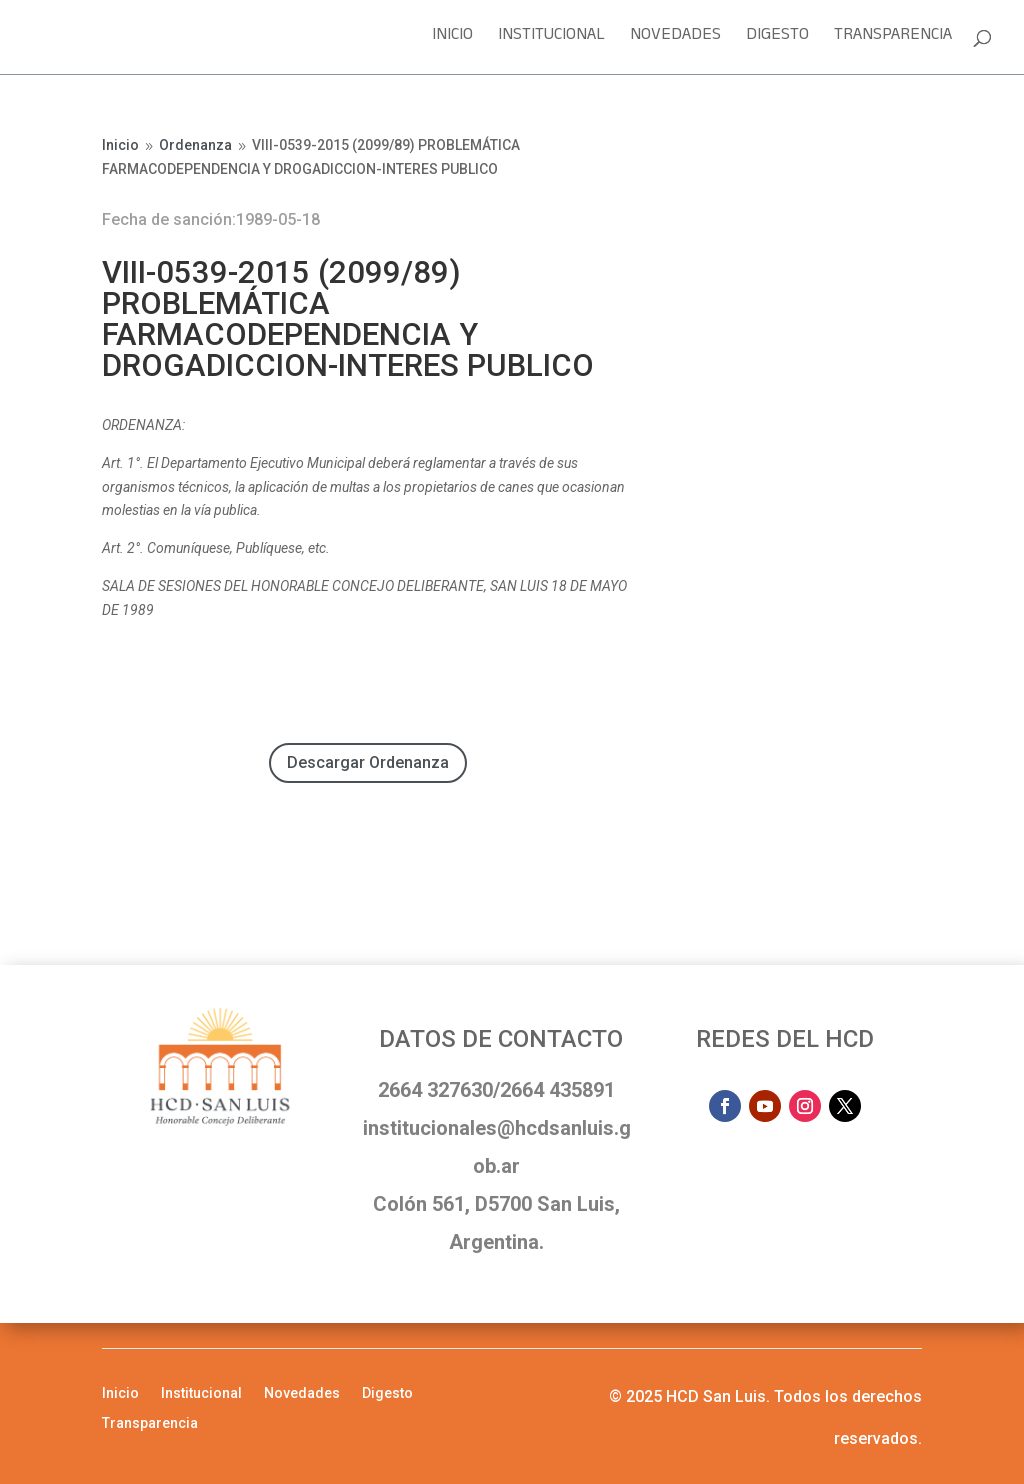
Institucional (551, 40)
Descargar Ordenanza (368, 762)
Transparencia (893, 40)
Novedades (675, 40)
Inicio (452, 40)
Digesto (777, 40)
